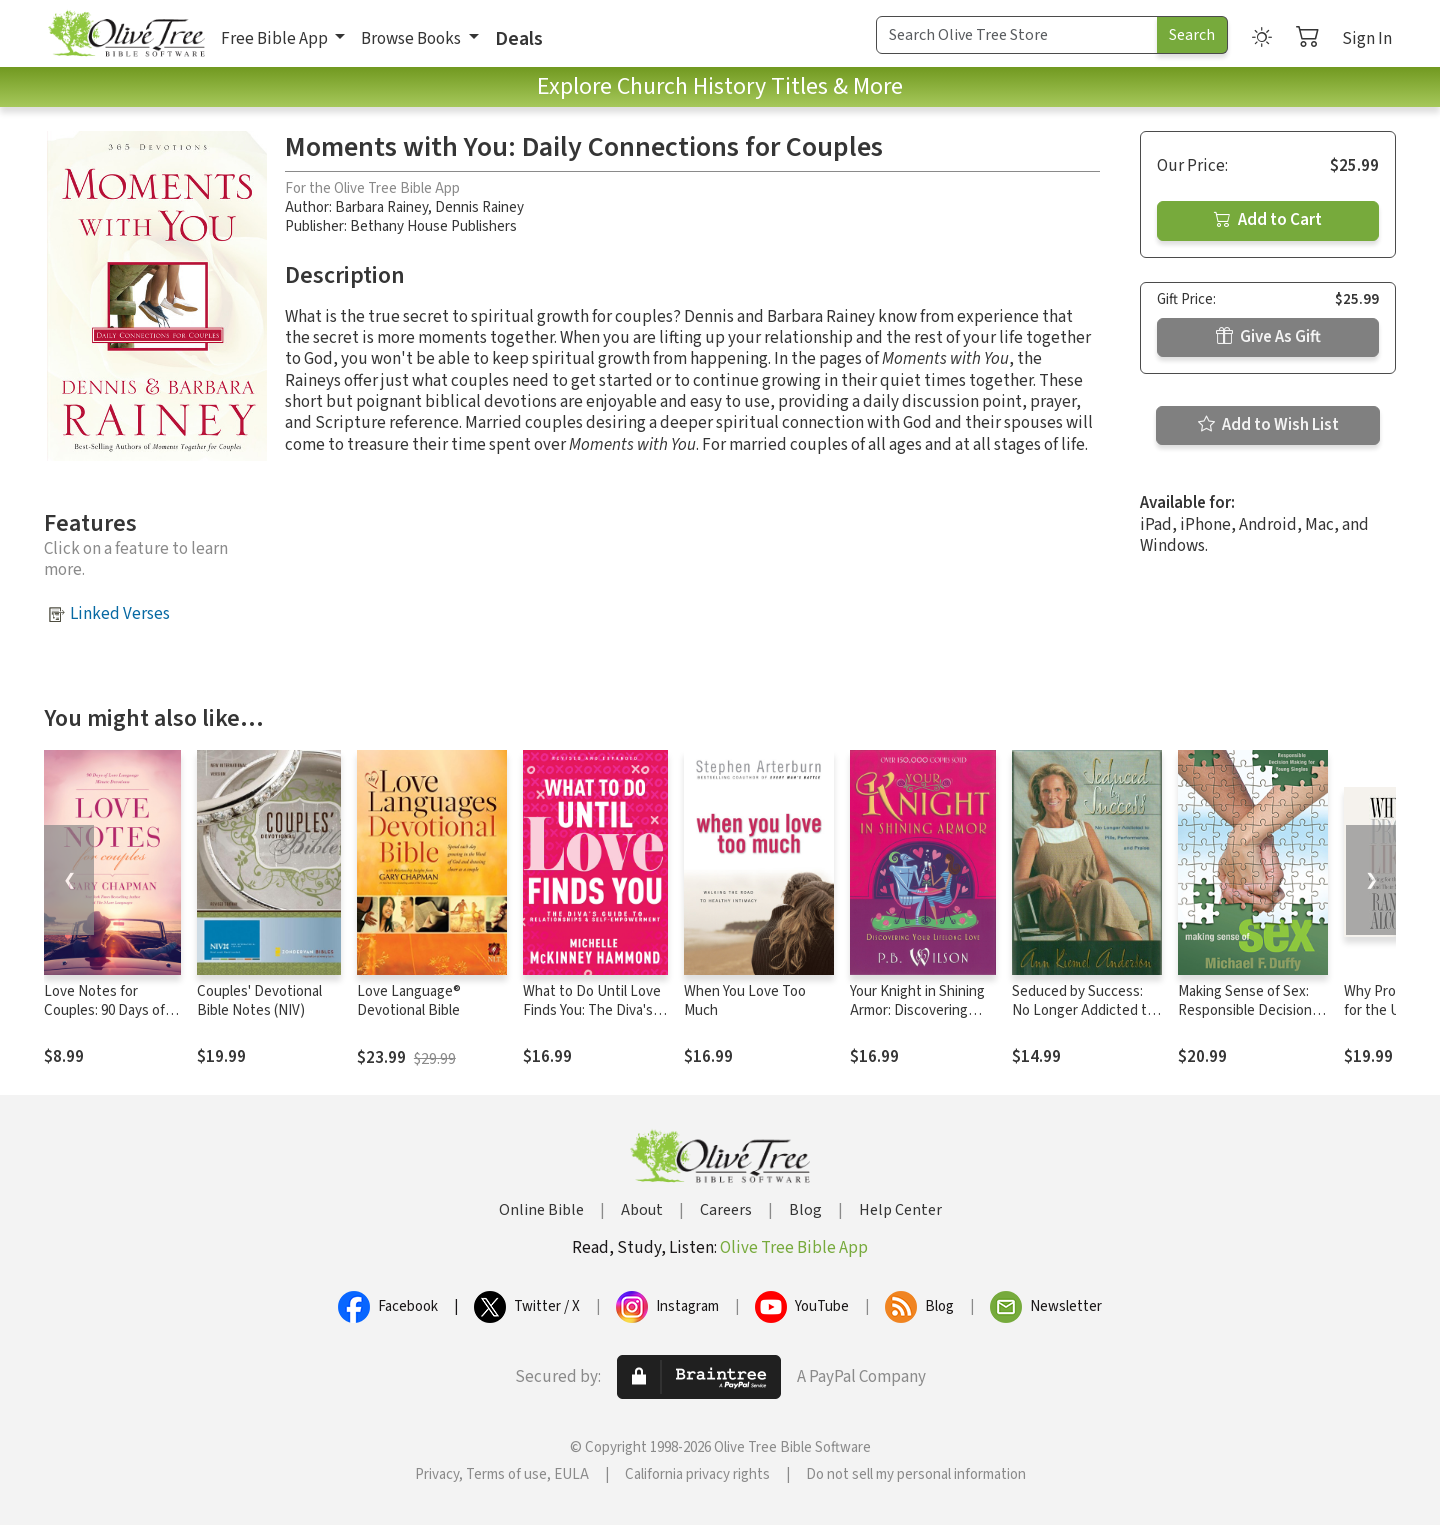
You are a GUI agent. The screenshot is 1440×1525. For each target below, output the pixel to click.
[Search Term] (1017, 35)
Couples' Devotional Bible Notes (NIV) (259, 1001)
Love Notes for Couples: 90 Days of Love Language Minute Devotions (104, 1020)
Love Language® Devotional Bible (409, 1001)
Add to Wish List (1268, 425)
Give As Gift (1268, 337)
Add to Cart (1268, 220)
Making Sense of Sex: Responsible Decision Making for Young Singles (1245, 1020)
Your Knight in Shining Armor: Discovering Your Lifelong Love (917, 1010)
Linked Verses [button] (120, 614)
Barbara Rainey (381, 207)
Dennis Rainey (479, 207)
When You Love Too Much (745, 1001)
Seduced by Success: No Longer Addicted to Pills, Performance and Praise (1083, 1020)
